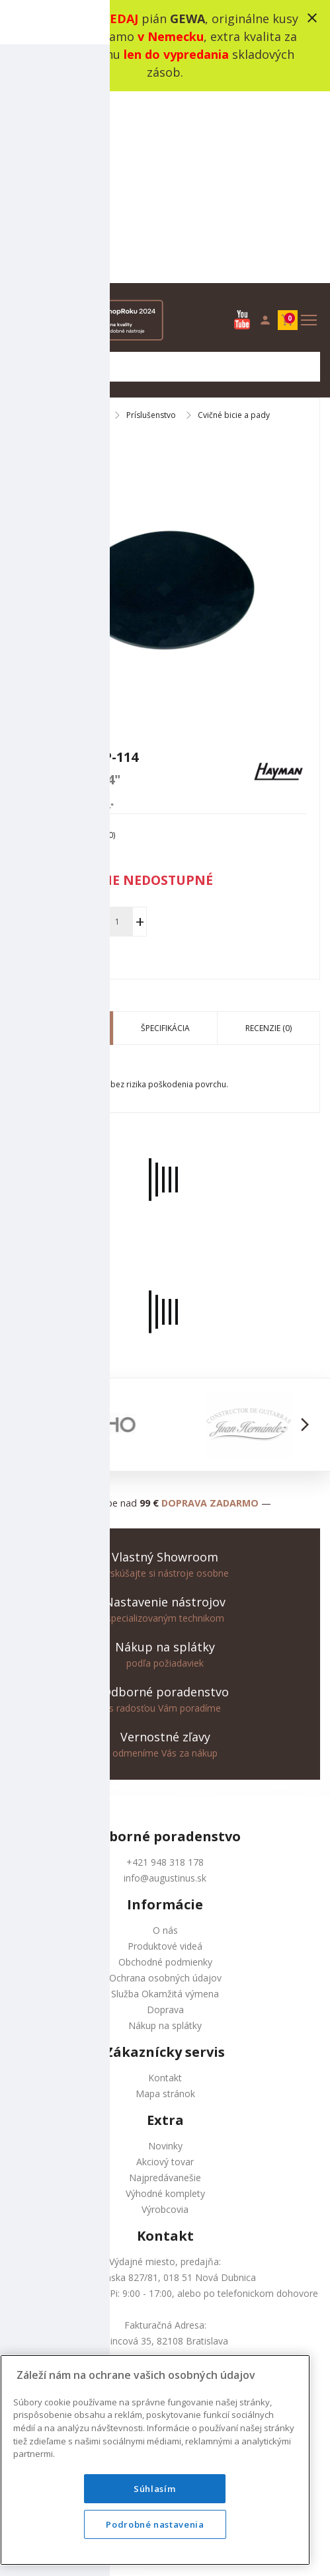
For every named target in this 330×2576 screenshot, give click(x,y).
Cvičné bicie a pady (234, 224)
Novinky (165, 1954)
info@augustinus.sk (165, 1686)
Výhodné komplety (165, 2001)
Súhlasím (155, 2489)
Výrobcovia (165, 2017)
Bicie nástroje (79, 224)
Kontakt (165, 1886)
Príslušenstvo (151, 224)
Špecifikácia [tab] (165, 836)
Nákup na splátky (165, 1833)
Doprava (165, 1817)
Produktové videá (165, 1754)
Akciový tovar (165, 1970)
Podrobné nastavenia (155, 2524)
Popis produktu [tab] (61, 836)
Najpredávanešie (165, 1985)
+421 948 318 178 (165, 1670)
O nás (165, 1738)
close (312, 18)
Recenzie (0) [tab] (268, 836)
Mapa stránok (165, 1901)
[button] (25, 1232)
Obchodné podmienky (165, 1770)
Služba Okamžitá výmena (165, 1802)
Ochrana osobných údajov (165, 1786)
